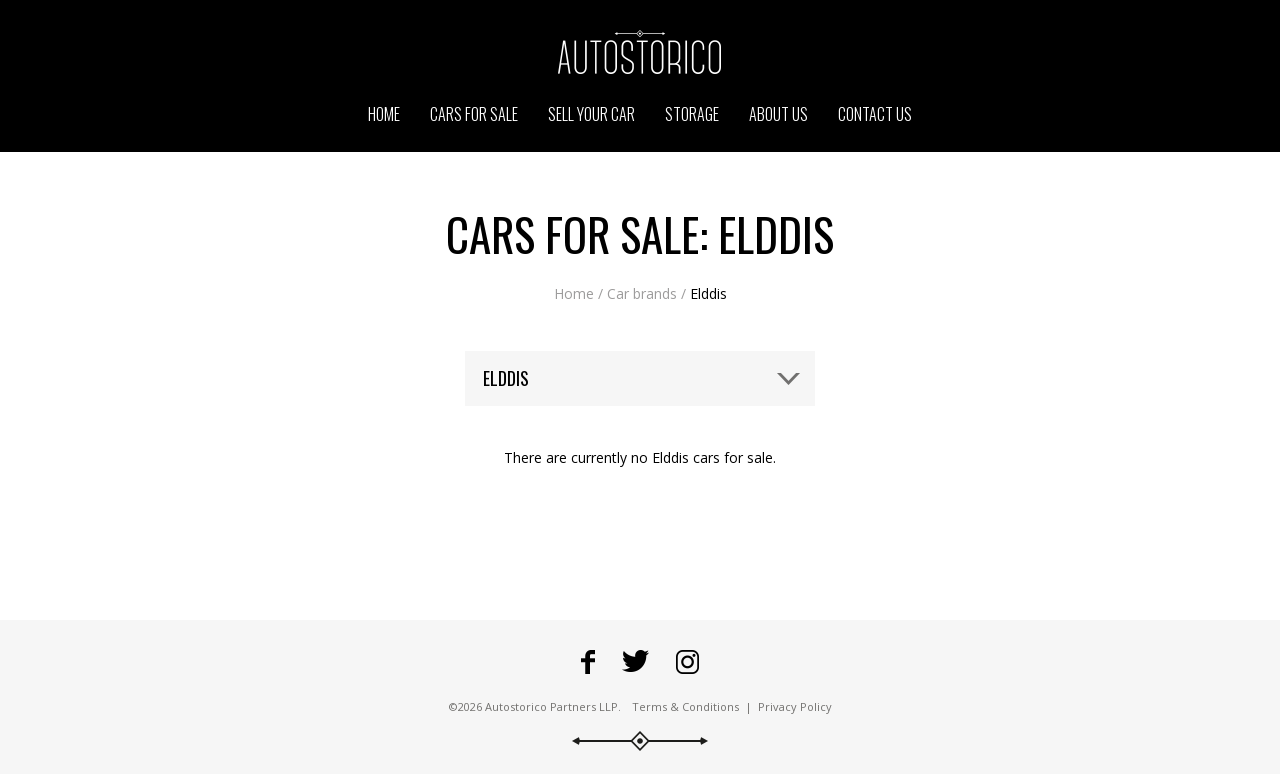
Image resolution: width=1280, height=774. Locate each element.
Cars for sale (474, 114)
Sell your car (591, 114)
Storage (692, 114)
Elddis (708, 293)
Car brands (642, 293)
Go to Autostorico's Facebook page (588, 662)
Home (574, 293)
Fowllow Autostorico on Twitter (635, 662)
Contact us (875, 114)
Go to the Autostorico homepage (640, 52)
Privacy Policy (795, 706)
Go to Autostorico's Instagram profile (687, 662)
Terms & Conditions (685, 706)
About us (778, 114)
